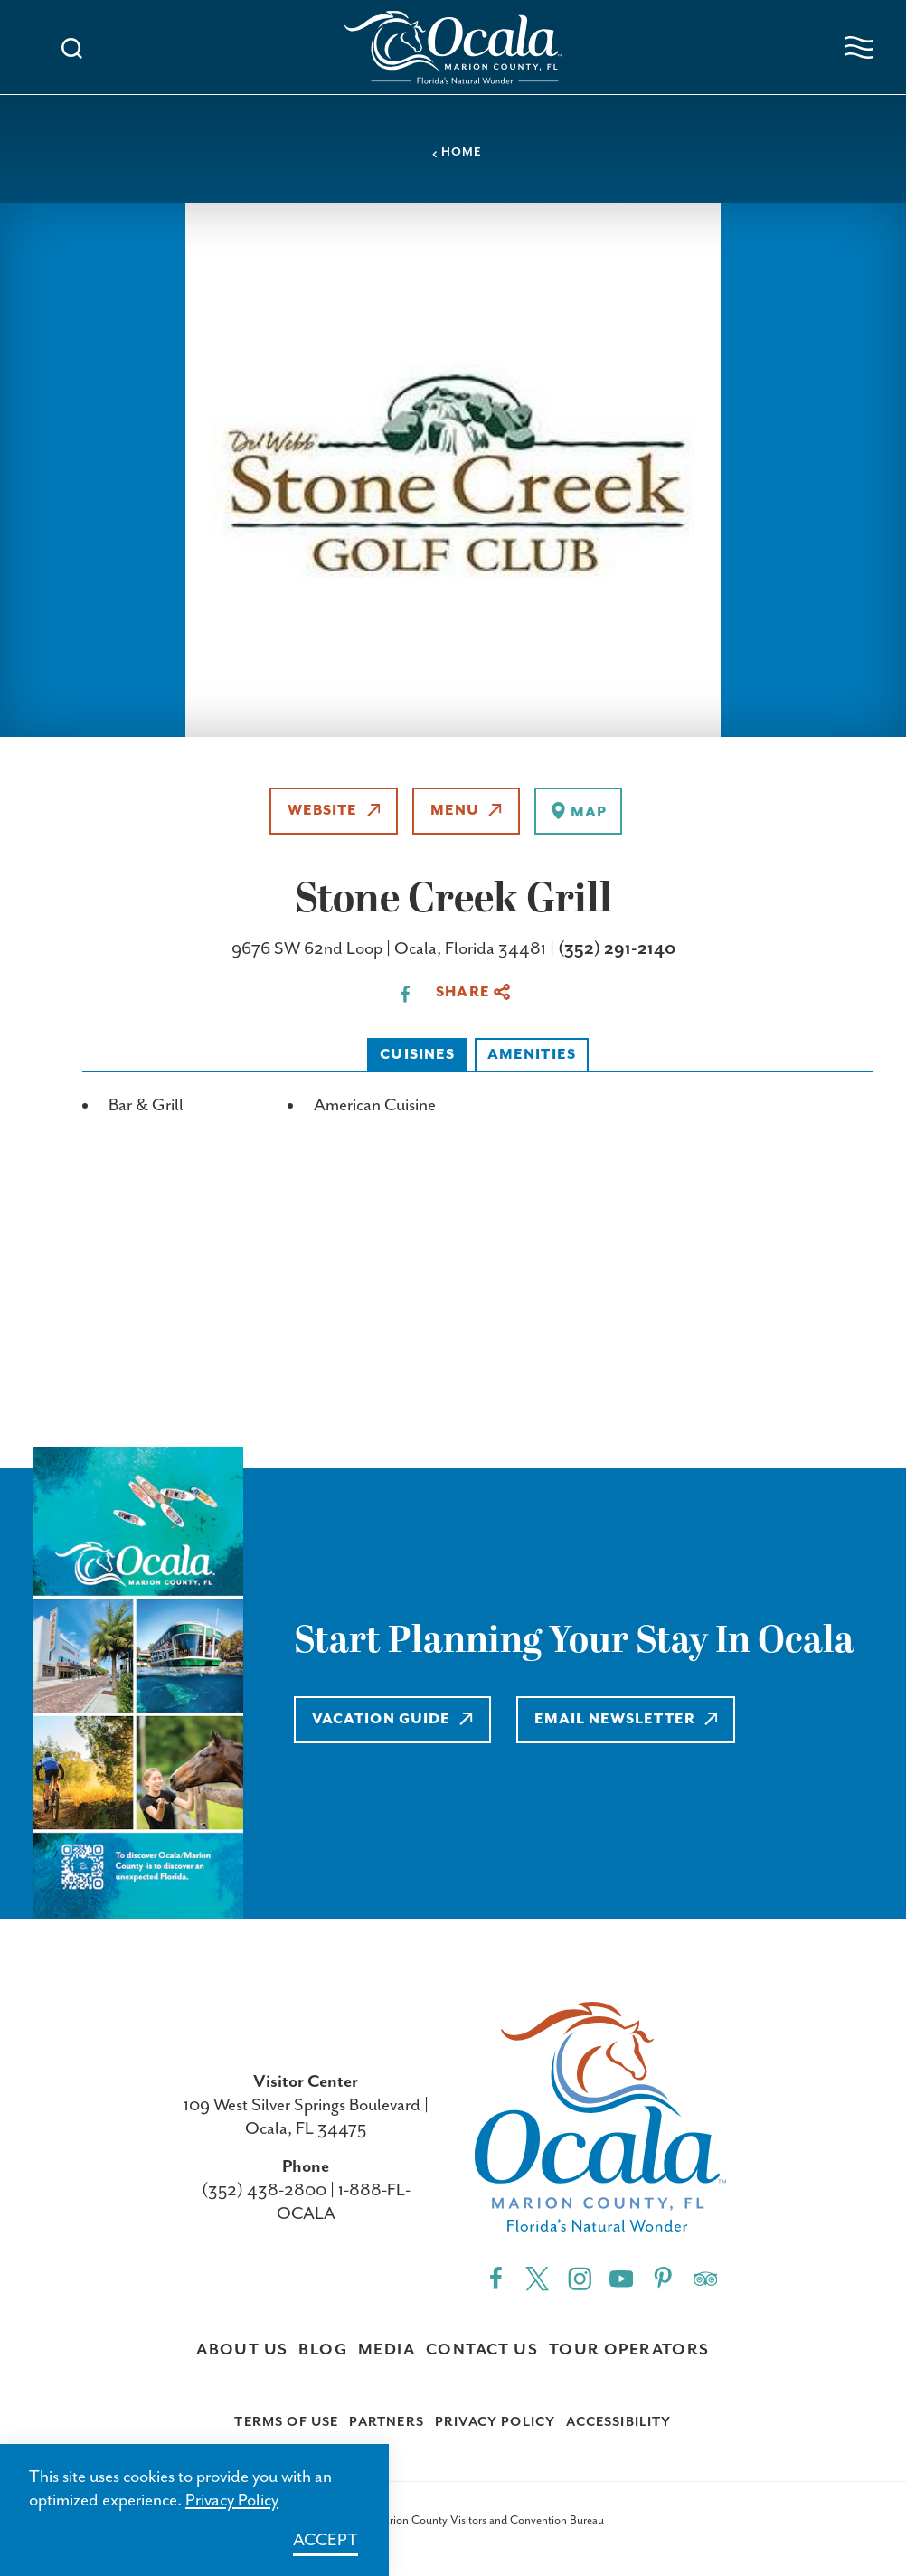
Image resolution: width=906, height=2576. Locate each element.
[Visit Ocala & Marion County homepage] (453, 47)
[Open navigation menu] (859, 47)
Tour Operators (629, 2350)
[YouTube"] (621, 2277)
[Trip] (705, 2277)
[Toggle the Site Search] (71, 46)
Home (456, 152)
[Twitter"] (537, 2277)
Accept (325, 2540)
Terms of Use (286, 2422)
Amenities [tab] (531, 1054)
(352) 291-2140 (616, 949)
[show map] (578, 811)
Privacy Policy (495, 2422)
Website (334, 810)
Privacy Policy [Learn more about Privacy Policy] (231, 2500)
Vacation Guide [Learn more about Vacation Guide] (392, 1719)
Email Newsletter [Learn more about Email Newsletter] (626, 1719)
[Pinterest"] (663, 2277)
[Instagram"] (579, 2277)
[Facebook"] (495, 2277)
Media (386, 2350)
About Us (242, 2350)
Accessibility (618, 2422)
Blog (322, 2350)
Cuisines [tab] (417, 1054)
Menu (466, 810)
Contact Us (482, 2350)
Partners (386, 2422)
